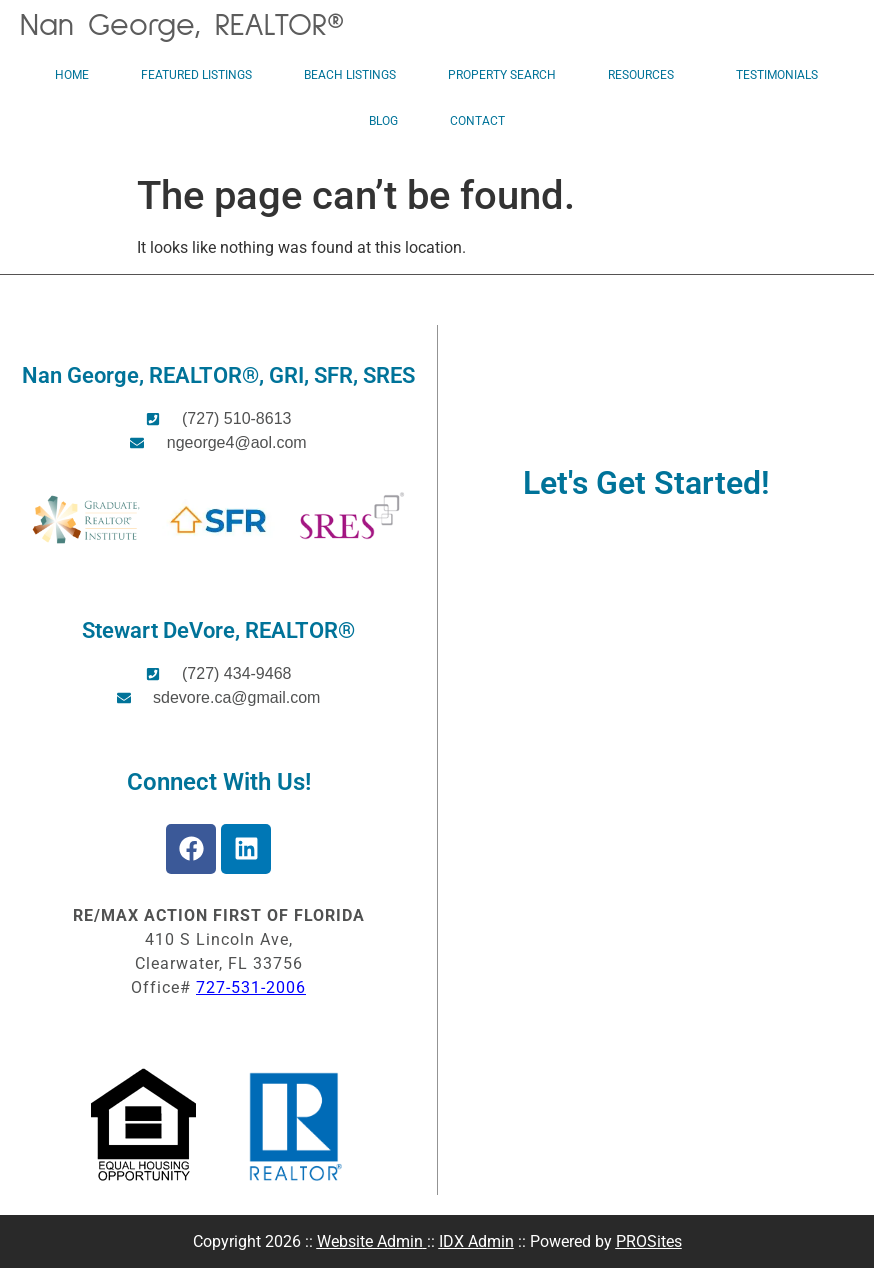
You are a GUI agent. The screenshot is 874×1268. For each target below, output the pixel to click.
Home (72, 75)
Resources (646, 75)
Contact (477, 121)
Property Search (502, 75)
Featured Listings (196, 75)
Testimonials (777, 75)
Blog (383, 121)
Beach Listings (350, 75)
